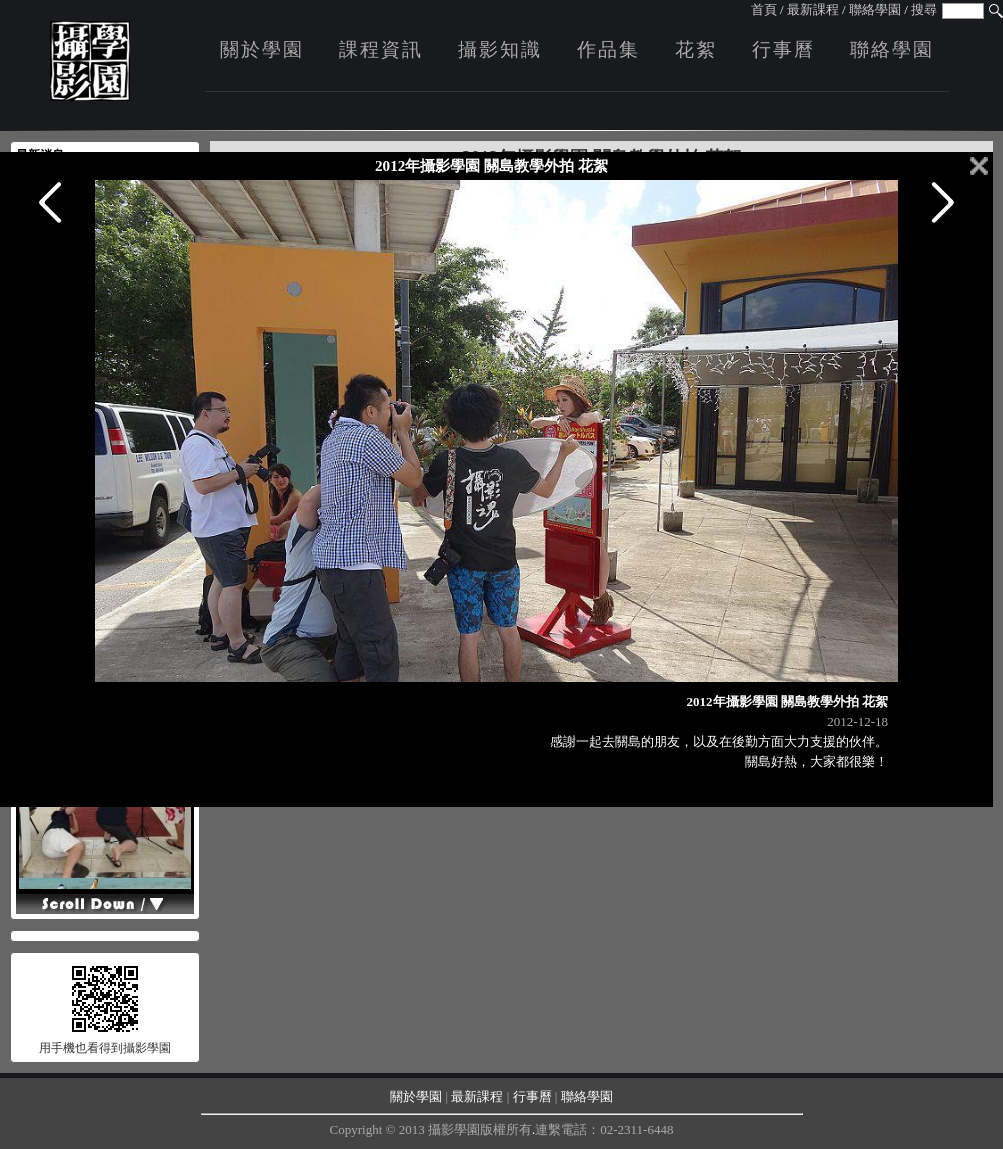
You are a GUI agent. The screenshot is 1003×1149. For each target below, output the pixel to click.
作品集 (608, 49)
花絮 (696, 49)
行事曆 (783, 49)
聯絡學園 (875, 9)
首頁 (764, 9)
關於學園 (262, 49)
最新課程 (813, 9)
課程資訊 (381, 49)
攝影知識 (500, 49)
